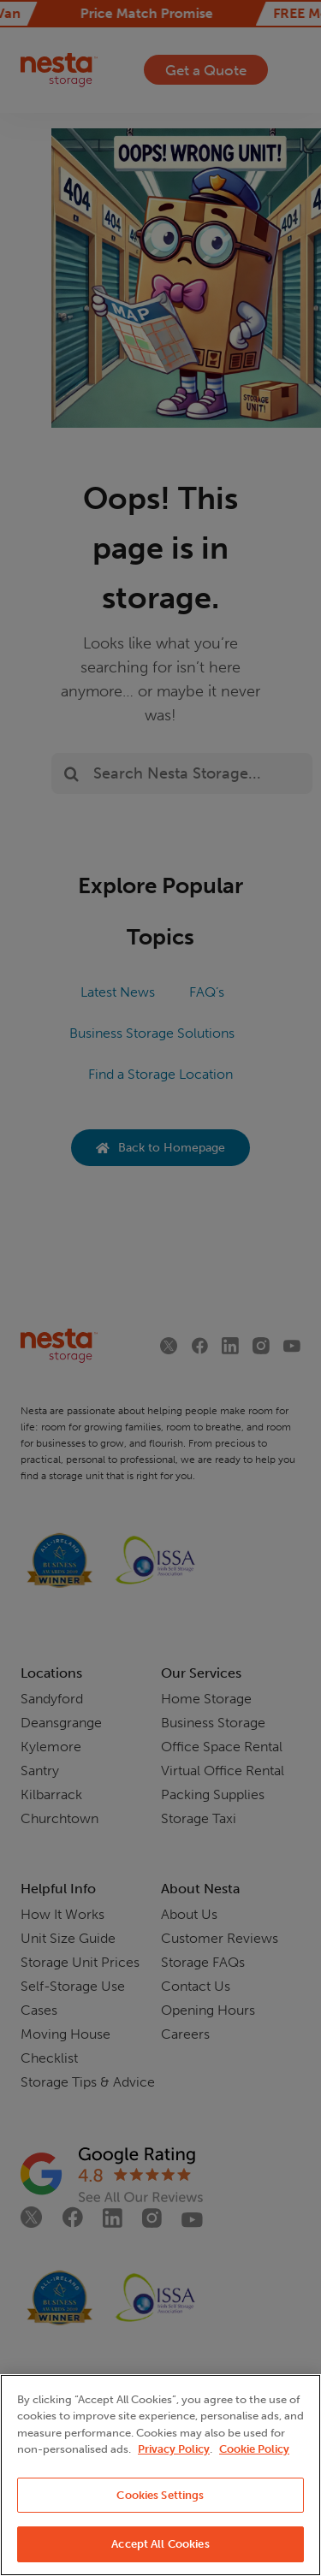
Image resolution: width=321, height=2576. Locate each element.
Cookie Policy (254, 2449)
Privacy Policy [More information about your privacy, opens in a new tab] (174, 2449)
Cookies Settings (160, 2495)
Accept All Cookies (160, 2544)
